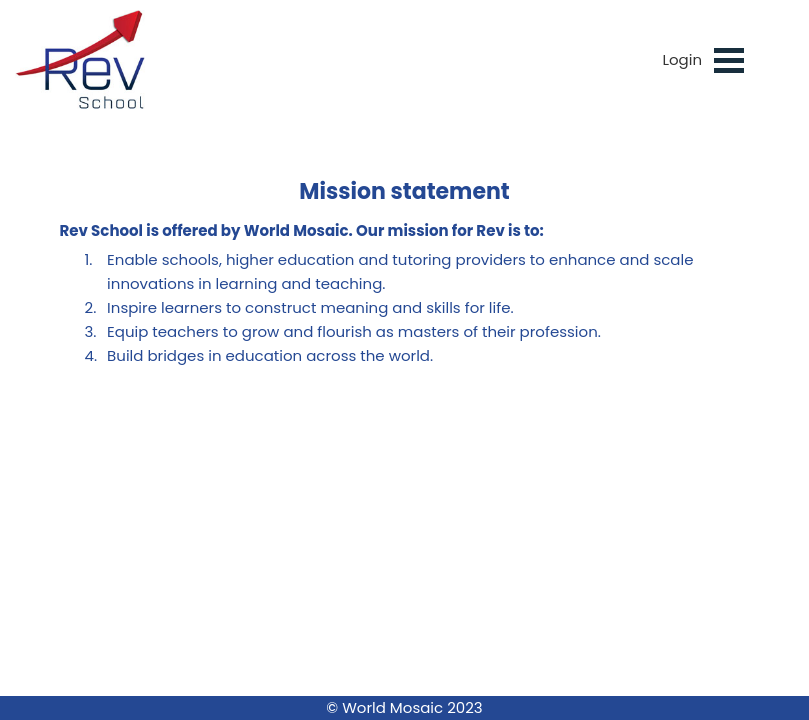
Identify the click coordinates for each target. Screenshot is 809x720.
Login (682, 59)
